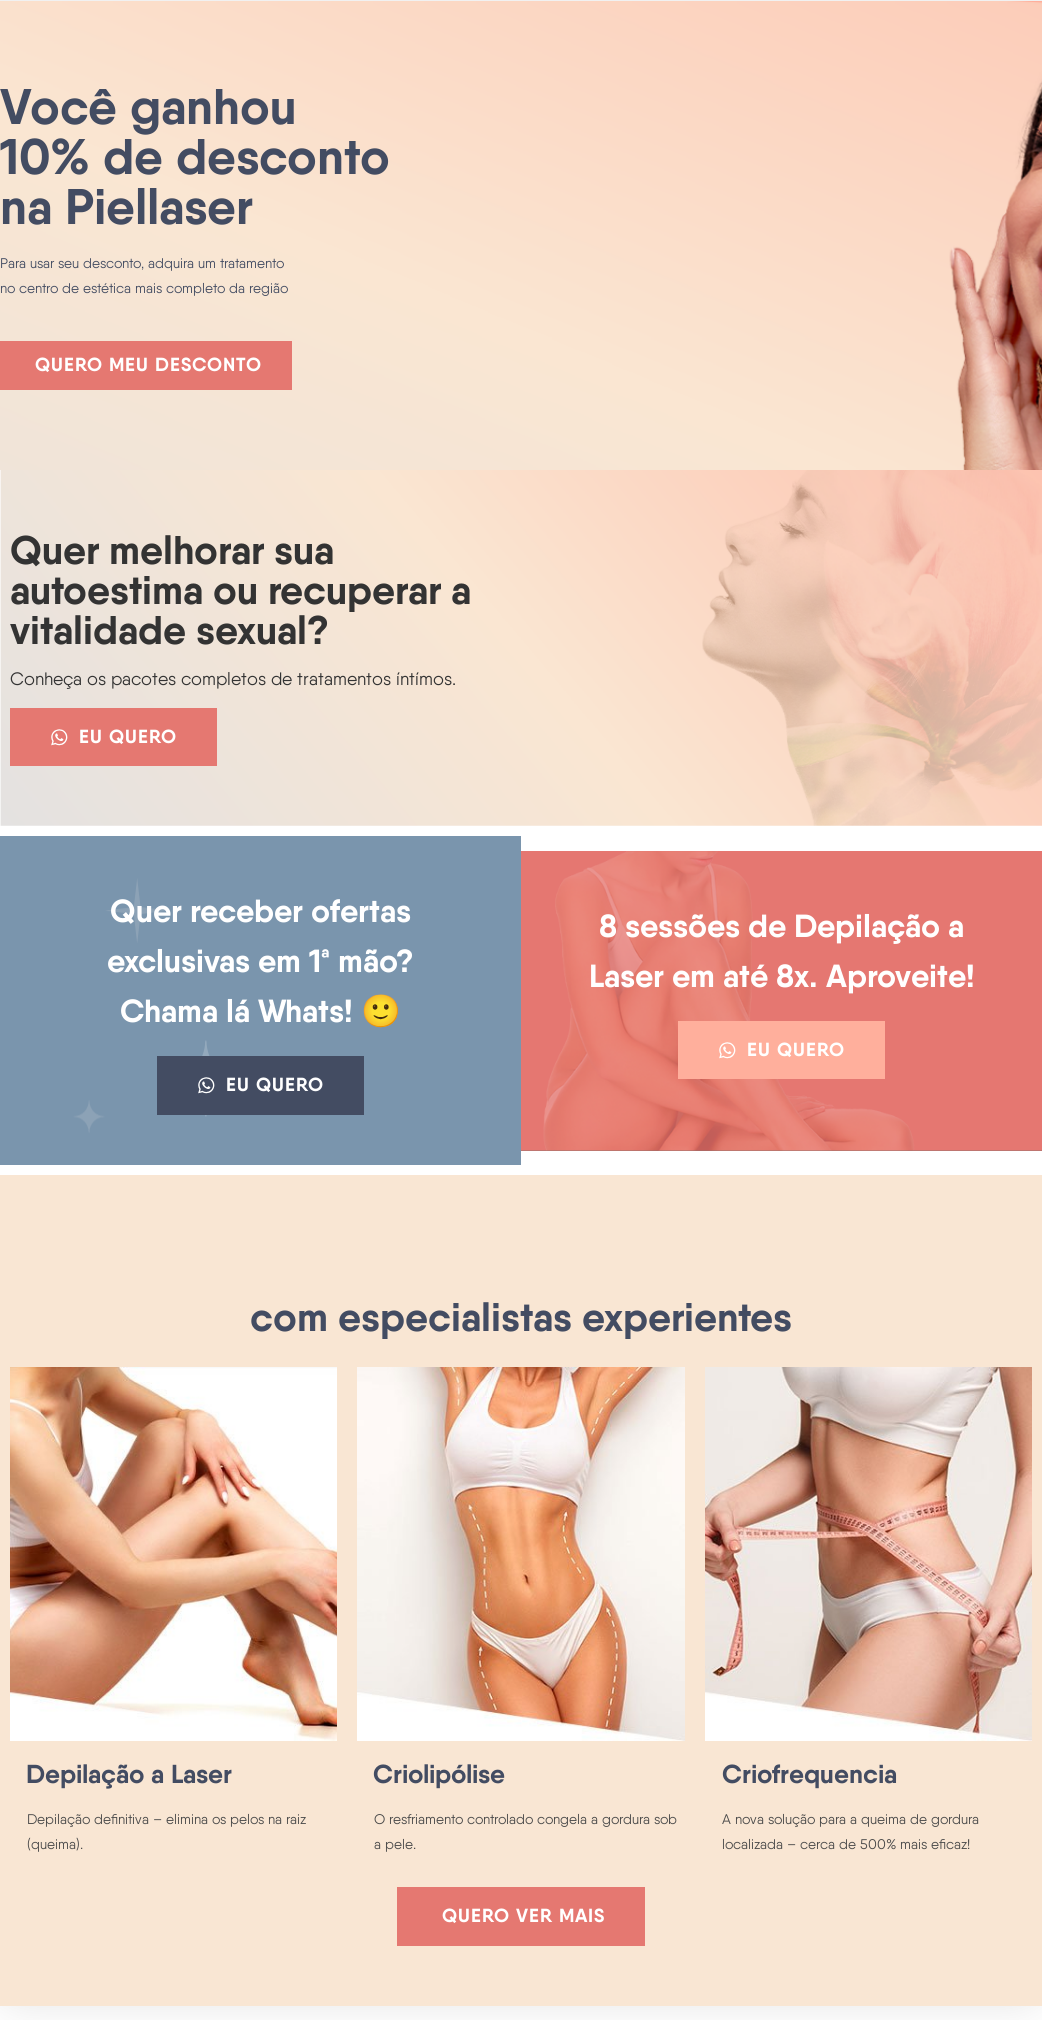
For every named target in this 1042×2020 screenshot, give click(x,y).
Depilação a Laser (129, 1784)
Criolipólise (439, 1784)
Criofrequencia (809, 1784)
